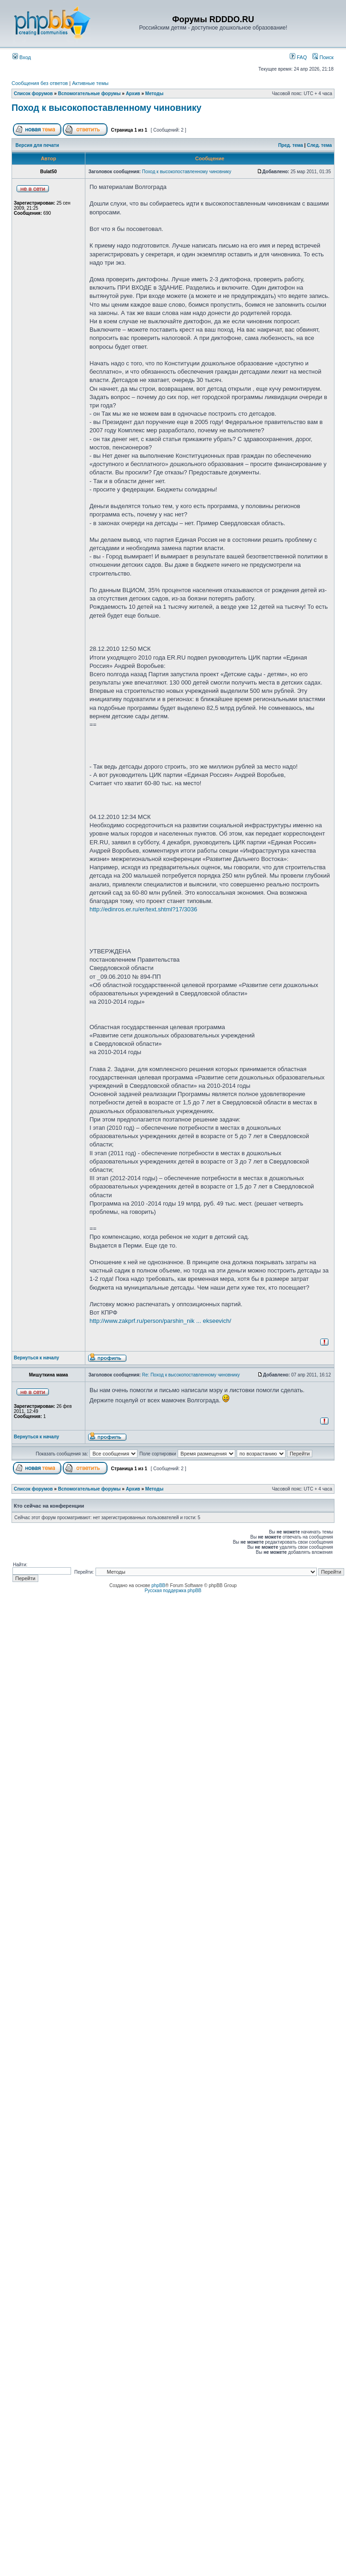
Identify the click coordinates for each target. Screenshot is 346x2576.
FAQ (298, 57)
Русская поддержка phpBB (172, 1590)
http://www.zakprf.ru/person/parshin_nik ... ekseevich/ (160, 1320)
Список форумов (33, 93)
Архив (133, 93)
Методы (154, 93)
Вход (21, 57)
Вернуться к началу (36, 1357)
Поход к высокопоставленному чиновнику (107, 108)
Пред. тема (290, 145)
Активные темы (90, 83)
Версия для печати (37, 145)
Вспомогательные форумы (89, 93)
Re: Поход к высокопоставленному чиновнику (191, 1374)
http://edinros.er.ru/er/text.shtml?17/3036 (143, 909)
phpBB (158, 1585)
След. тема (319, 145)
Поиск (323, 57)
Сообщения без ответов (40, 83)
